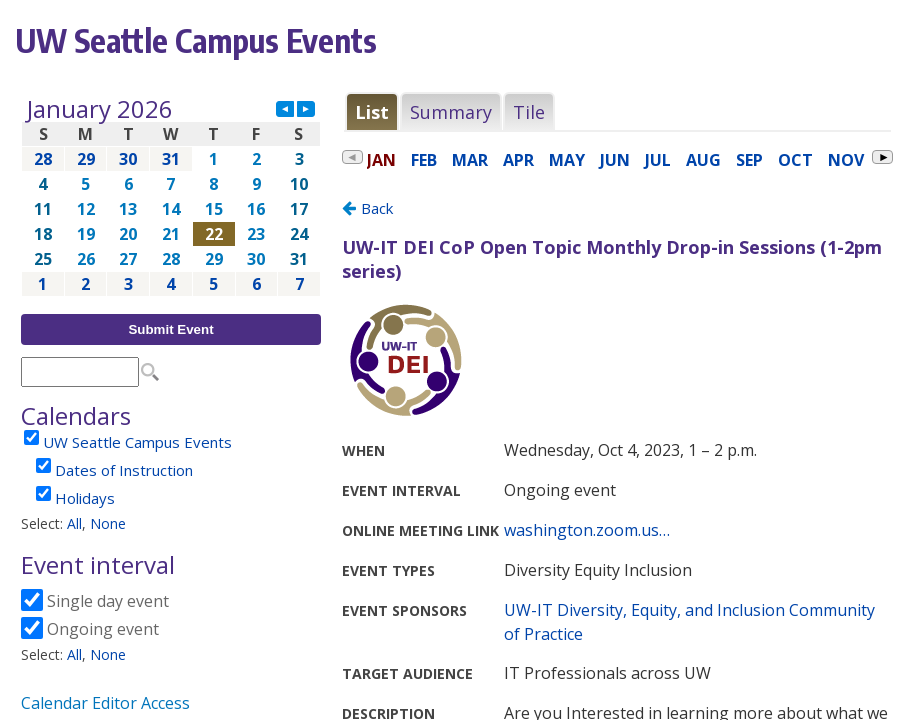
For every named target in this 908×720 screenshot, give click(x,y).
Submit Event (170, 329)
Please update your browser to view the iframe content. (171, 196)
